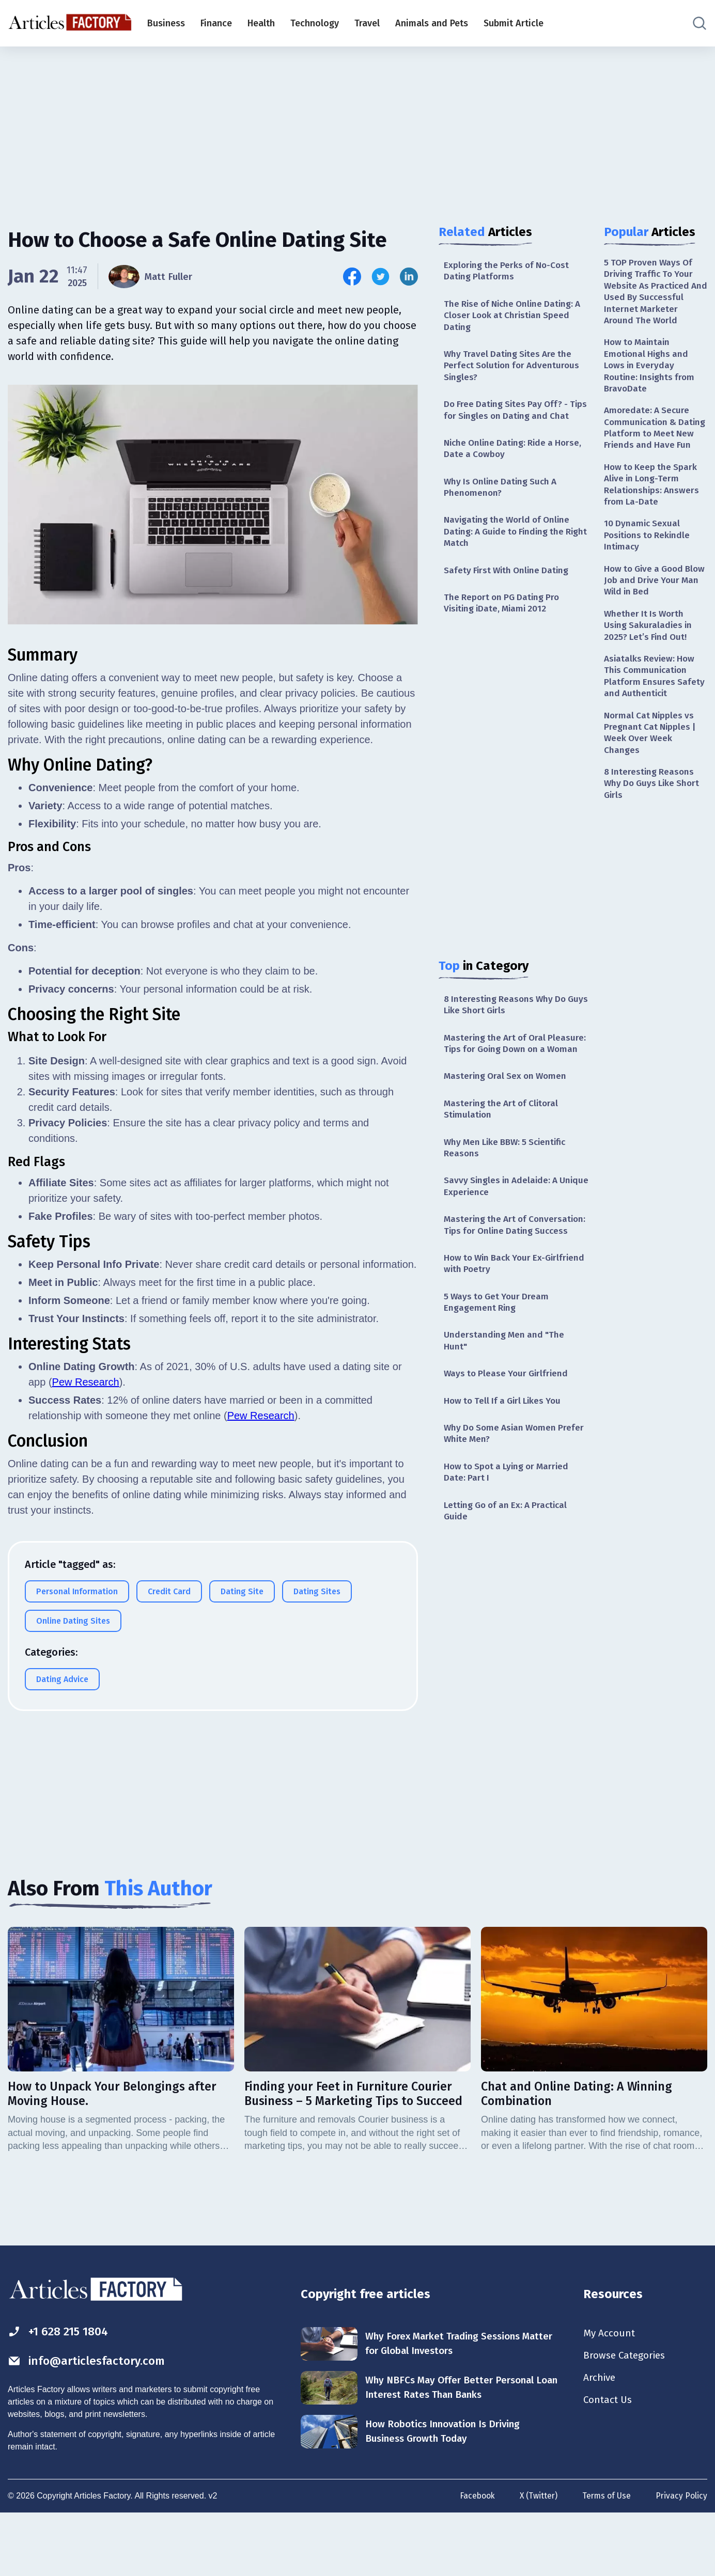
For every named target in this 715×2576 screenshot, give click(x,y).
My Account (609, 2393)
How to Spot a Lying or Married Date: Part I (510, 1531)
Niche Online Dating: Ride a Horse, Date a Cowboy (516, 466)
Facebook (474, 2557)
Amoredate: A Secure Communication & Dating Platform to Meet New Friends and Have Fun (655, 440)
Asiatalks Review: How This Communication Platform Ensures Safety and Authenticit (655, 703)
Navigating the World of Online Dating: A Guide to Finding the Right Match (510, 552)
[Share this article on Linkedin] (409, 277)
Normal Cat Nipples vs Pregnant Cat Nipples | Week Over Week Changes (651, 762)
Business (166, 23)
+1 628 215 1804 (61, 2392)
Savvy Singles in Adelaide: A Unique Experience (503, 1225)
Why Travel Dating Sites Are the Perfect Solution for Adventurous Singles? (514, 369)
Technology (314, 23)
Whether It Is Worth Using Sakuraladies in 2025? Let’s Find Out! (649, 651)
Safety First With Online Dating (508, 591)
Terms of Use (605, 2557)
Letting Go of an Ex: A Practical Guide (509, 1570)
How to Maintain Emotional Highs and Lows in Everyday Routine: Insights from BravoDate (650, 370)
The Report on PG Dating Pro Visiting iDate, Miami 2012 (504, 624)
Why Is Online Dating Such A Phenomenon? (503, 505)
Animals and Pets (431, 23)
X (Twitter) (536, 2557)
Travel (367, 23)
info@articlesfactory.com (90, 2422)
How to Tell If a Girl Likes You (506, 1458)
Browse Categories (626, 2416)
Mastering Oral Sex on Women (507, 1113)
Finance (216, 23)
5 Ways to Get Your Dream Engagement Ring (498, 1357)
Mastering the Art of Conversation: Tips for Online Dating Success (506, 1272)
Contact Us (608, 2462)
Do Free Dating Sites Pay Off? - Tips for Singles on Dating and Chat (508, 420)
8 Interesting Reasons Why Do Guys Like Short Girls (507, 1027)
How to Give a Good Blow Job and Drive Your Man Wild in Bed (655, 604)
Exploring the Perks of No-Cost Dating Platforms (509, 271)
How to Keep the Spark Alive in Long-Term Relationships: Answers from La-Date (653, 505)
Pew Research (85, 1382)
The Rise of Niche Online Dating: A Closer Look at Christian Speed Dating (516, 317)
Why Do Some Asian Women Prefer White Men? (503, 1491)
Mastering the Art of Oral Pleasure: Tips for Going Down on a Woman (514, 1073)
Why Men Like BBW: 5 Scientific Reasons (509, 1186)
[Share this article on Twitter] (380, 277)
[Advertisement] (357, 126)
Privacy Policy (681, 2557)
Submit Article (513, 23)
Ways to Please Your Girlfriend (508, 1430)
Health (261, 23)
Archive (600, 2439)
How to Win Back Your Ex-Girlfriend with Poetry (497, 1317)
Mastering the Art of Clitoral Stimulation (503, 1146)
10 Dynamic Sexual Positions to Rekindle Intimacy (649, 558)
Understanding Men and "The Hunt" (506, 1396)
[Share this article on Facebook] (352, 277)
